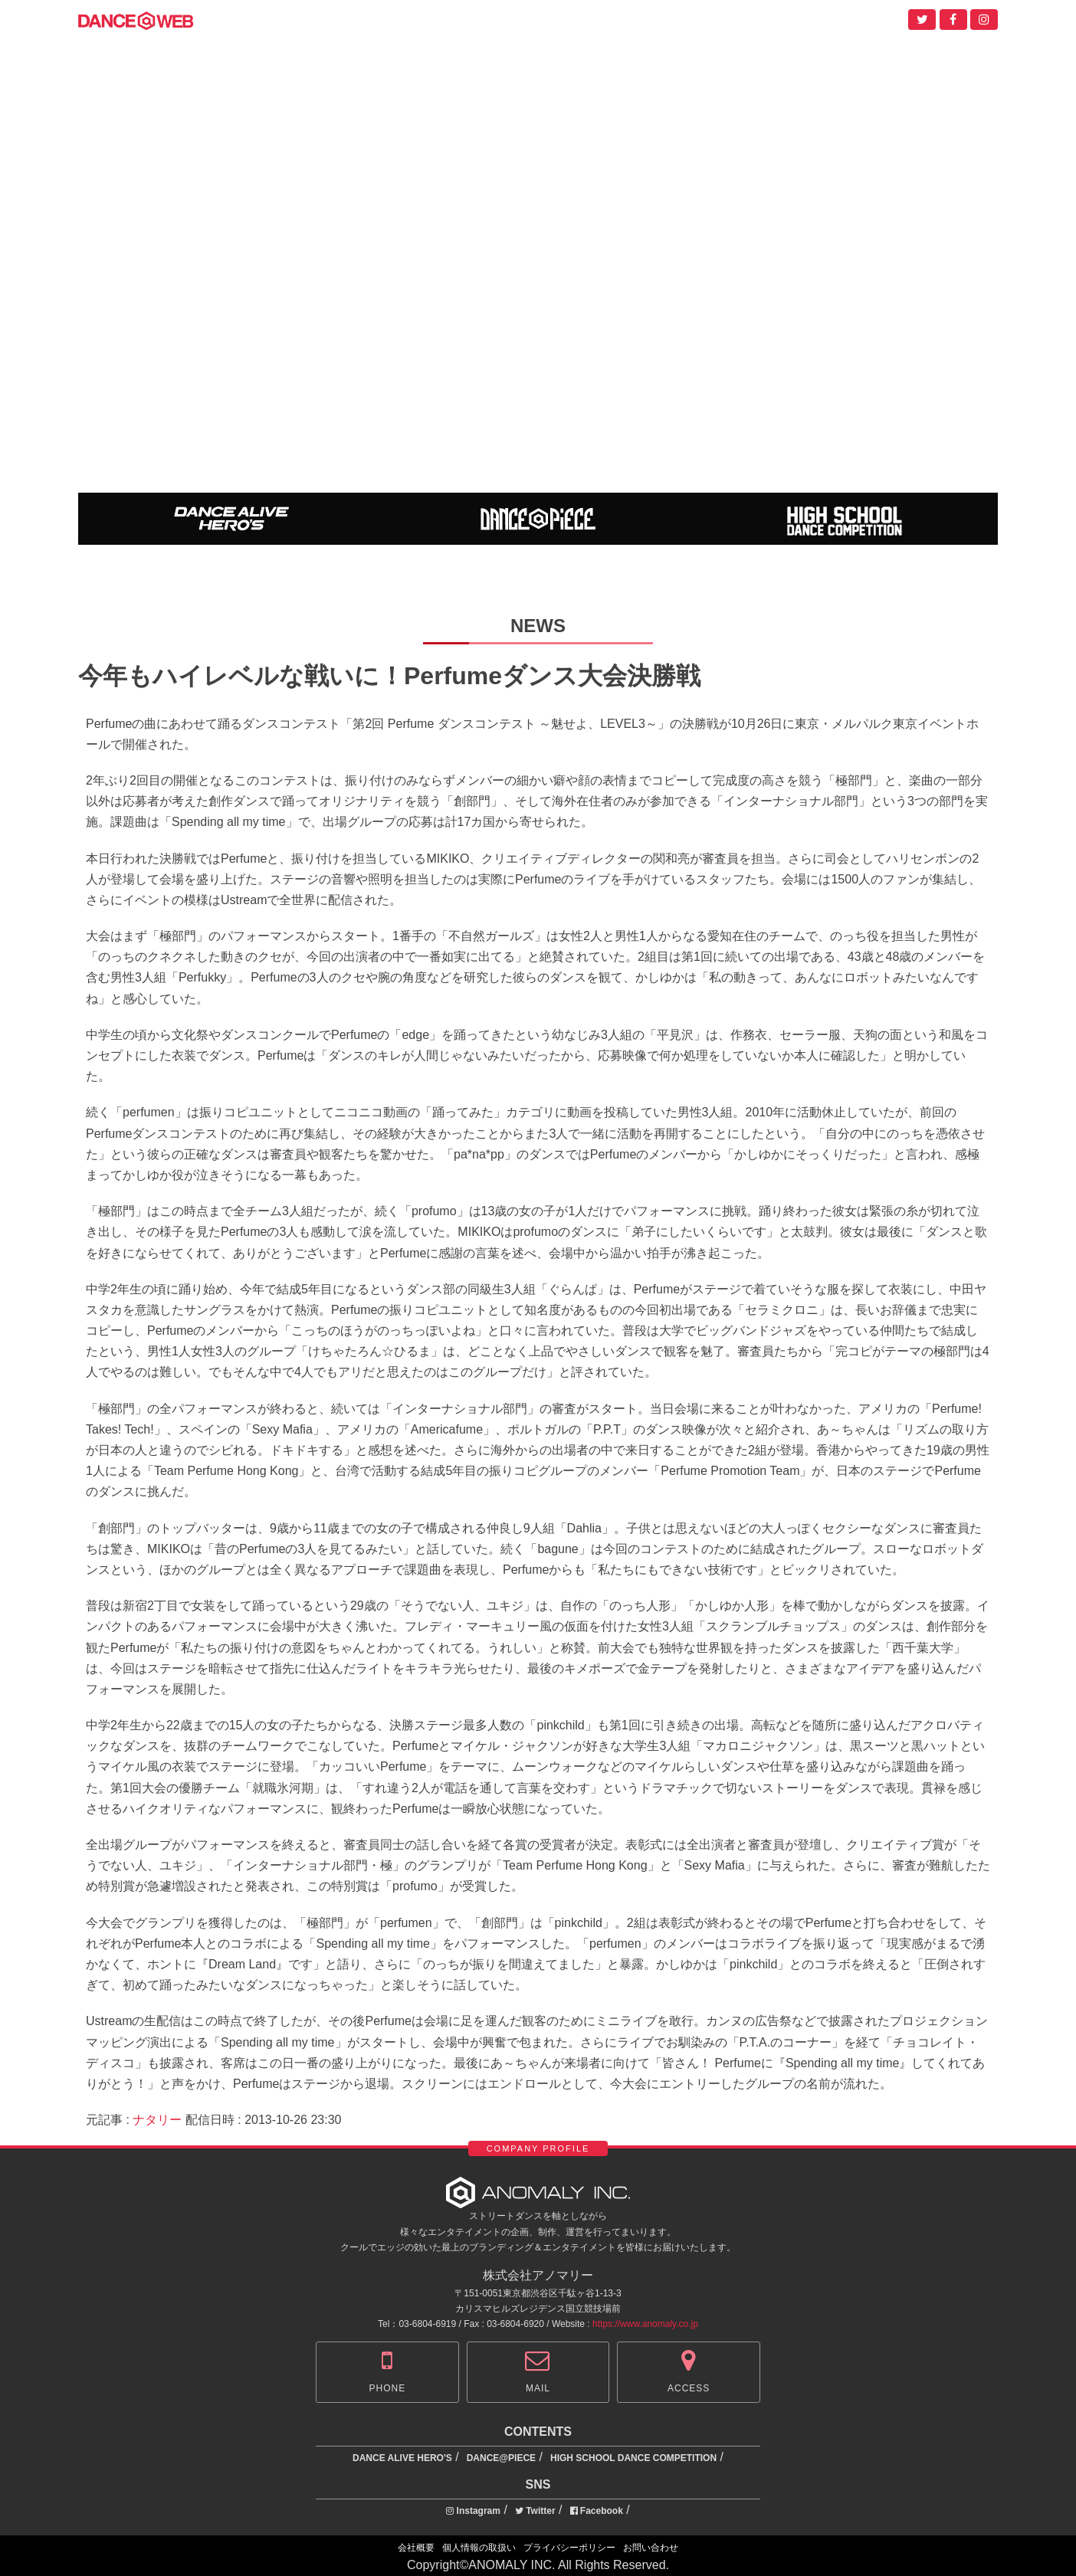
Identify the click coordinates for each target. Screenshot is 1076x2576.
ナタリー (157, 2119)
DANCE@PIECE (501, 2458)
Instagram (473, 2511)
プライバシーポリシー (569, 2547)
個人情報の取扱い (479, 2547)
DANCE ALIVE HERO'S (402, 2458)
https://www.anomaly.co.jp (645, 2324)
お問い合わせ (650, 2547)
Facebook (596, 2511)
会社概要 (416, 2547)
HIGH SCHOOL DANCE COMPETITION (633, 2458)
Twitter (535, 2511)
